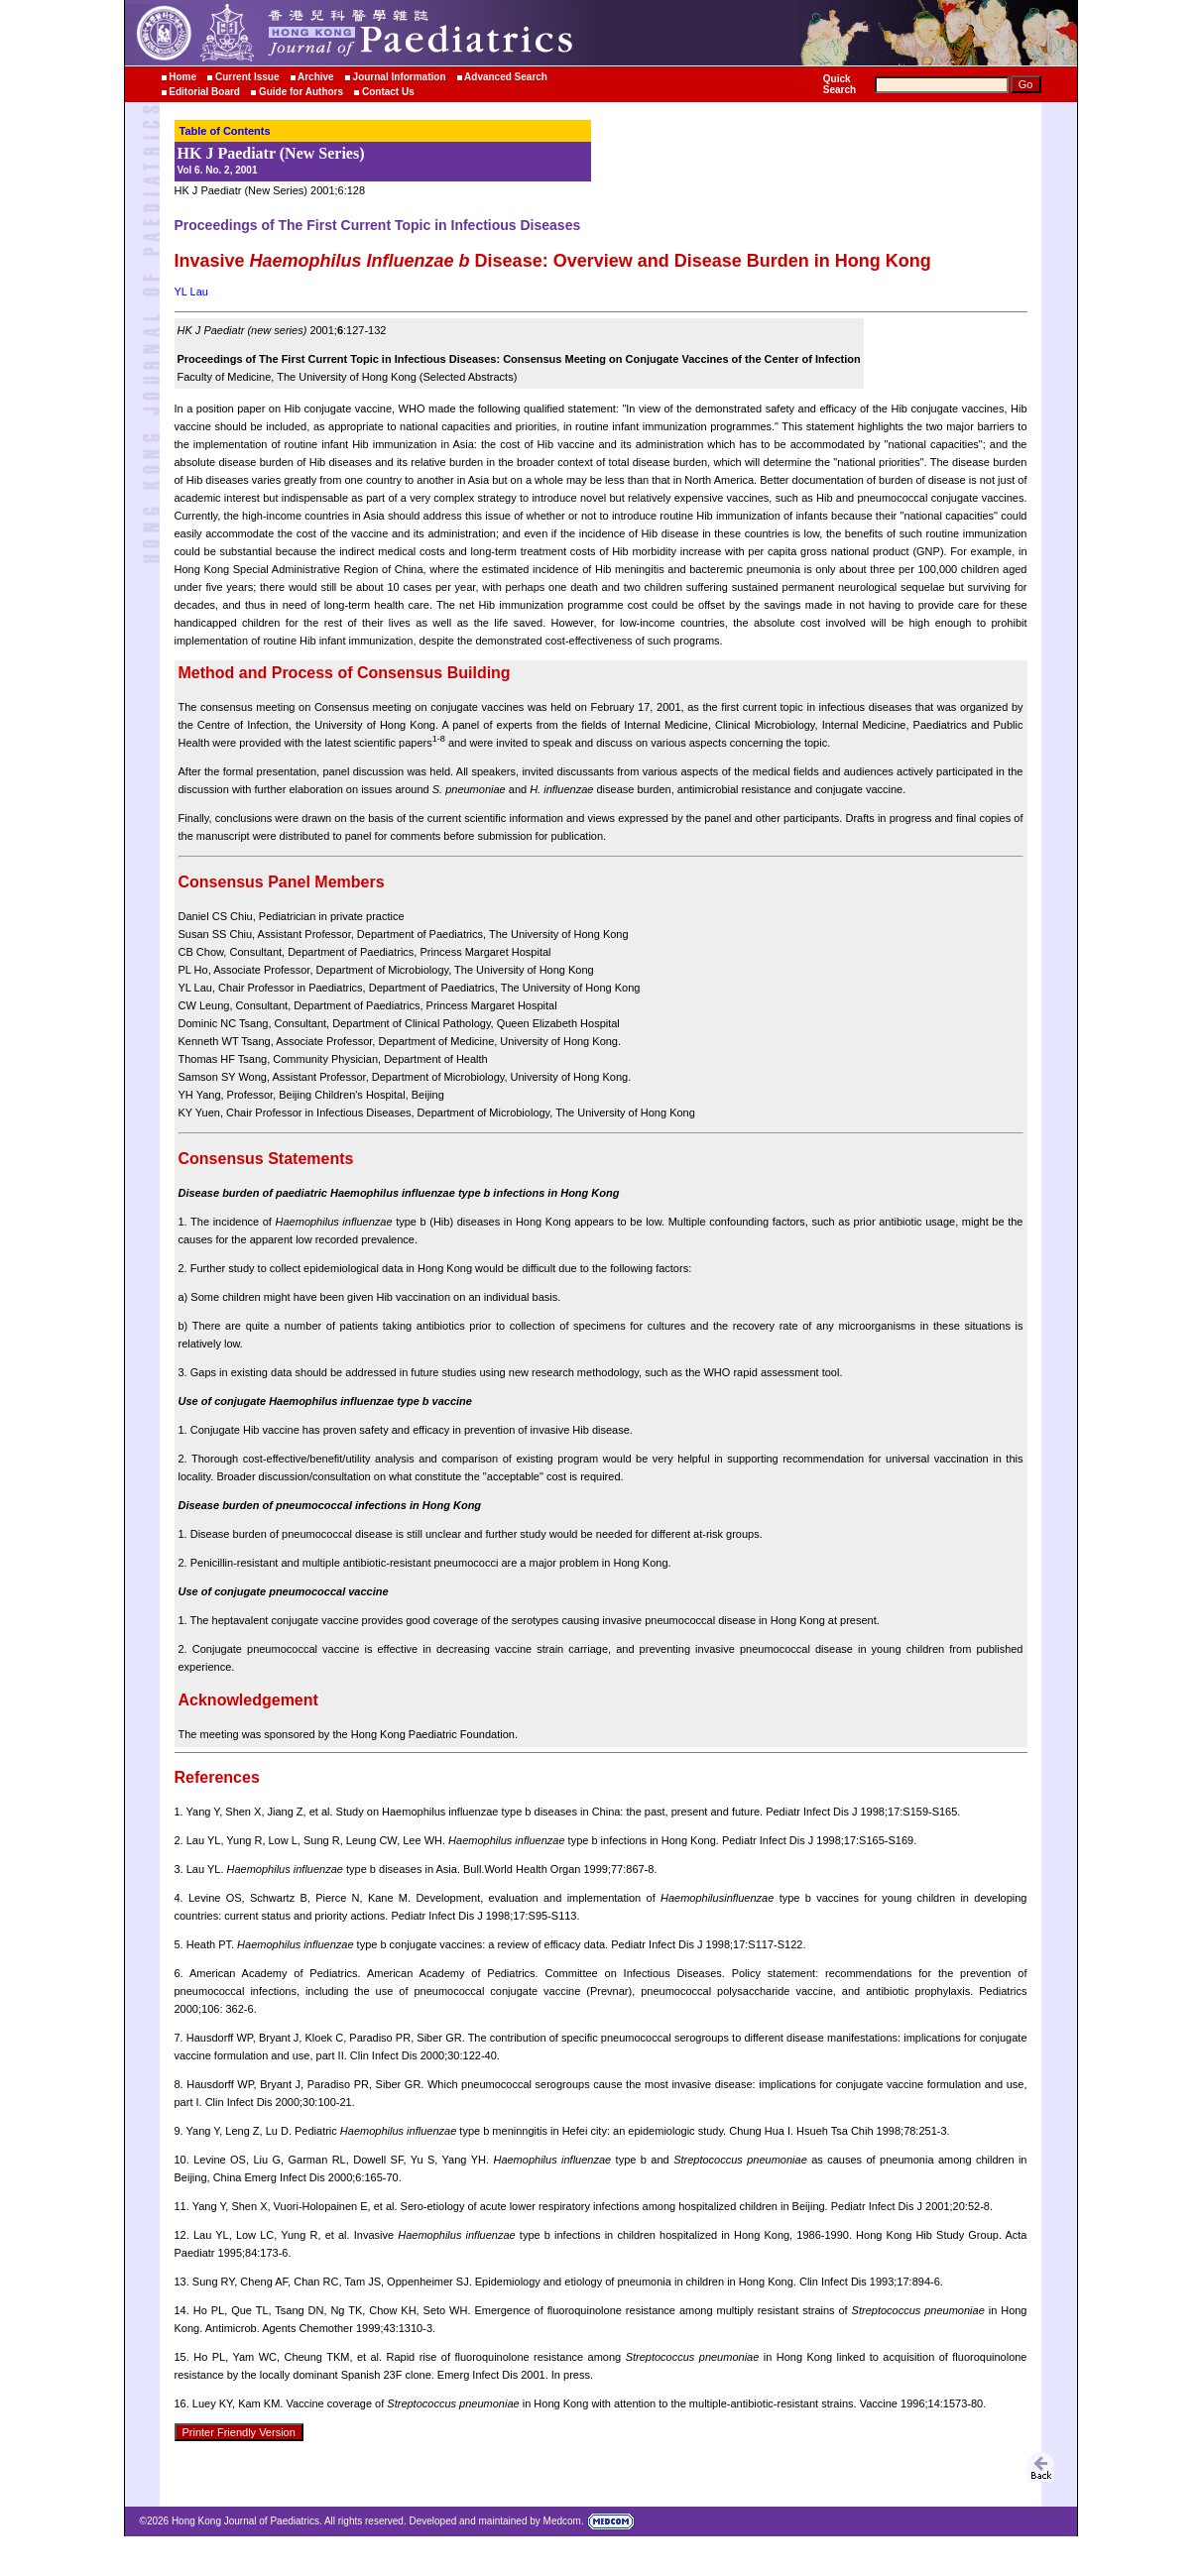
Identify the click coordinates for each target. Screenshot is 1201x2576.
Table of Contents (225, 131)
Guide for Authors (301, 91)
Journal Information (399, 76)
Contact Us (388, 91)
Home (182, 76)
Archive (316, 76)
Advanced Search (505, 76)
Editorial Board (204, 91)
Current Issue (247, 76)
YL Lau (191, 291)
